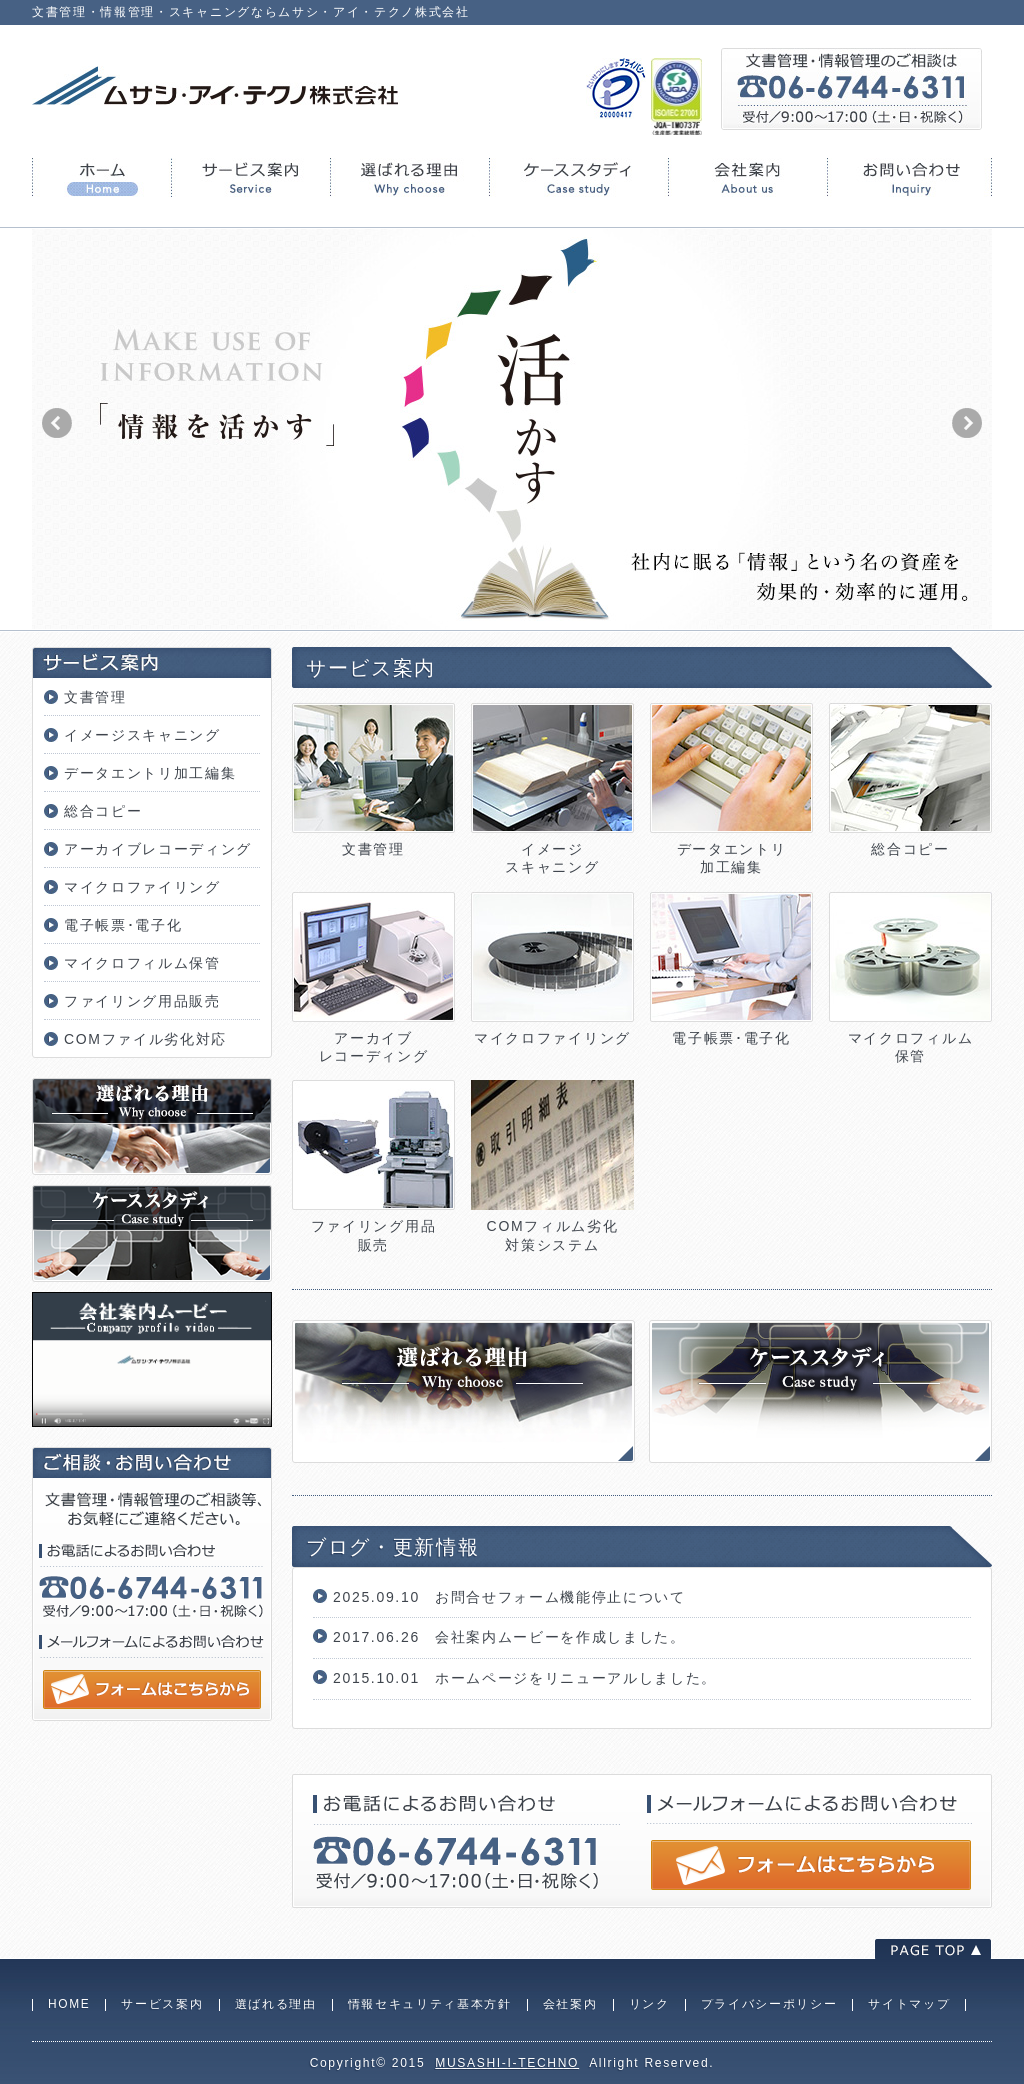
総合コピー (103, 811)
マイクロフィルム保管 (142, 963)
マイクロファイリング (142, 887)
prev (57, 423)
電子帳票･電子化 (123, 925)
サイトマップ (909, 2004)
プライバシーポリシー (769, 2004)
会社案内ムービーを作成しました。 (560, 1637)
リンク (649, 2004)
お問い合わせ (909, 177)
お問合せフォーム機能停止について (560, 1597)
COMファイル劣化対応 (145, 1039)
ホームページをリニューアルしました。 (576, 1678)
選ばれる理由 (409, 177)
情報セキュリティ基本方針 (430, 2004)
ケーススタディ (578, 177)
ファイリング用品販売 (142, 1001)
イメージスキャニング (142, 735)
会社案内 (747, 177)
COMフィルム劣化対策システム (552, 1226)
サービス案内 (250, 177)
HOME (101, 177)
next (967, 423)
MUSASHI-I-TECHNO (507, 2063)
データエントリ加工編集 (150, 773)
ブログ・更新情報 (392, 1547)
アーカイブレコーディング (158, 849)
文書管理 (95, 697)
